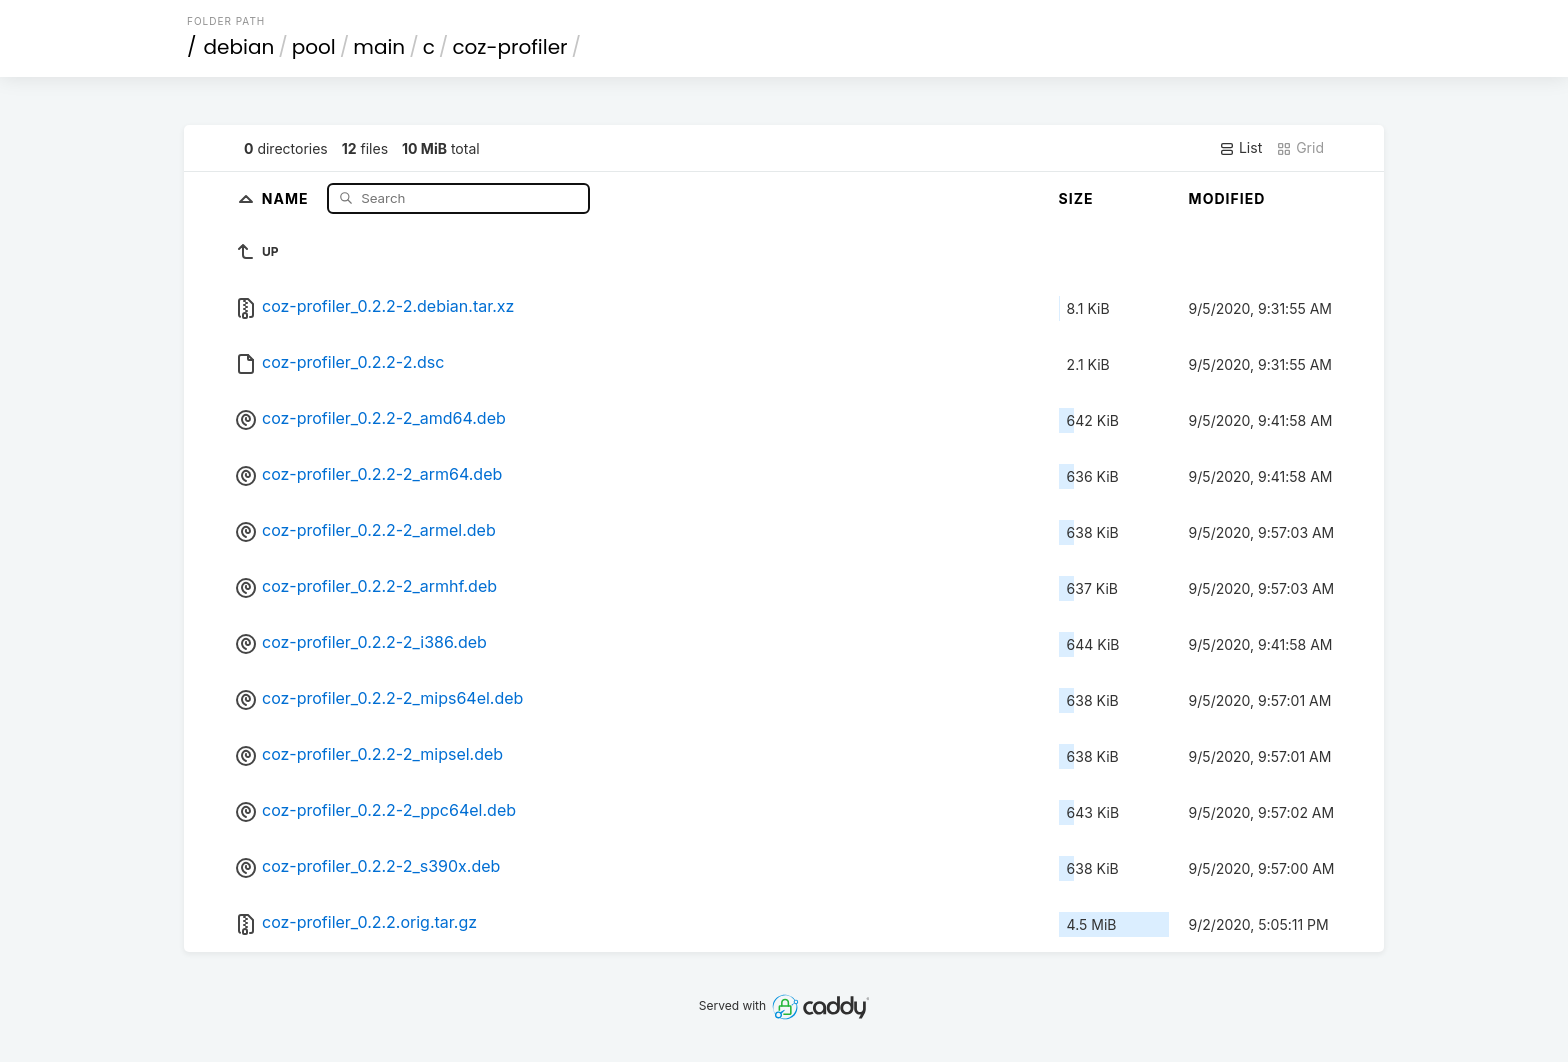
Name (287, 197)
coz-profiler (509, 47)
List (1240, 148)
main (379, 47)
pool (314, 47)
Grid (1300, 148)
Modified (1227, 198)
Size (1076, 198)
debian (239, 47)
